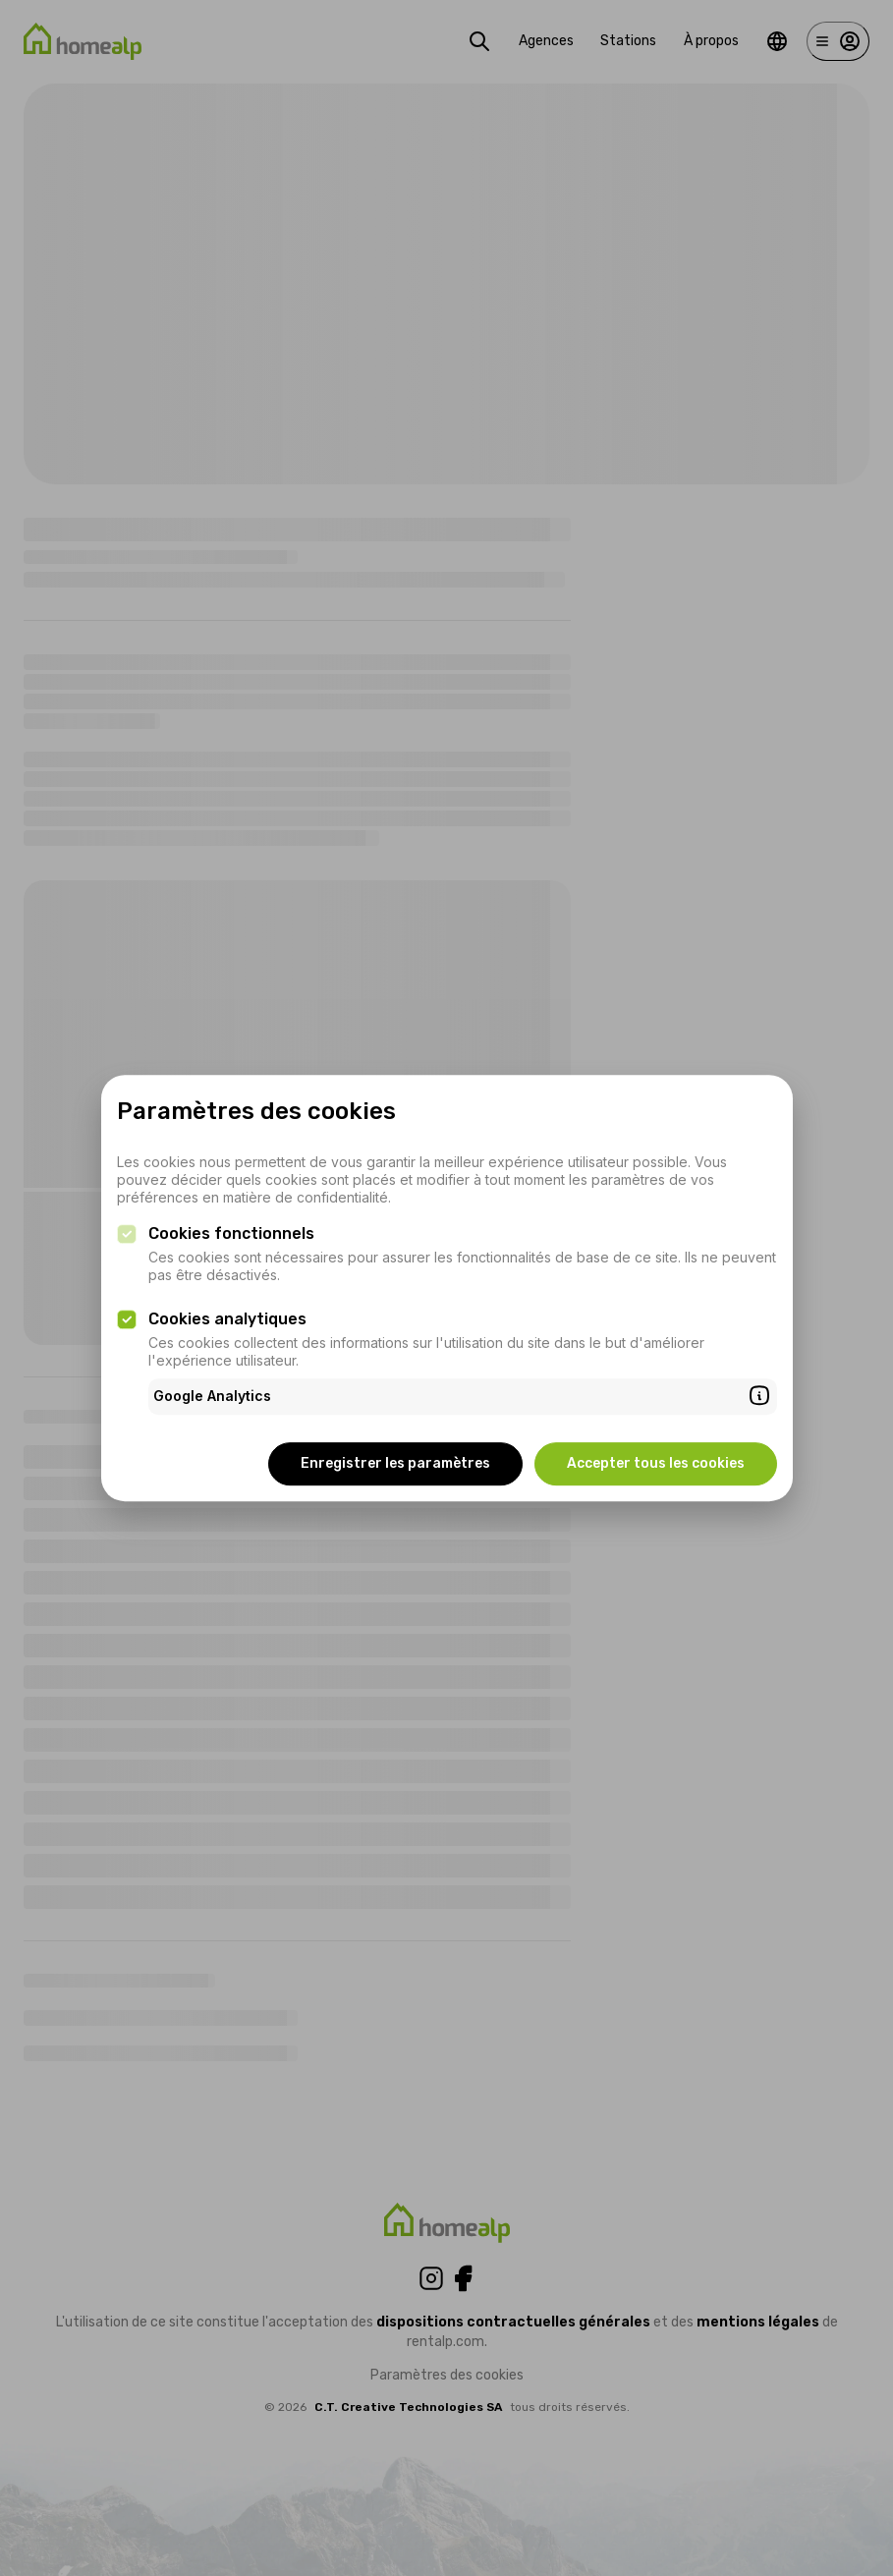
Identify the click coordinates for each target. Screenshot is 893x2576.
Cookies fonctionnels (231, 1233)
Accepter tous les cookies (656, 1463)
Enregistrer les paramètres (395, 1463)
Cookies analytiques (227, 1319)
